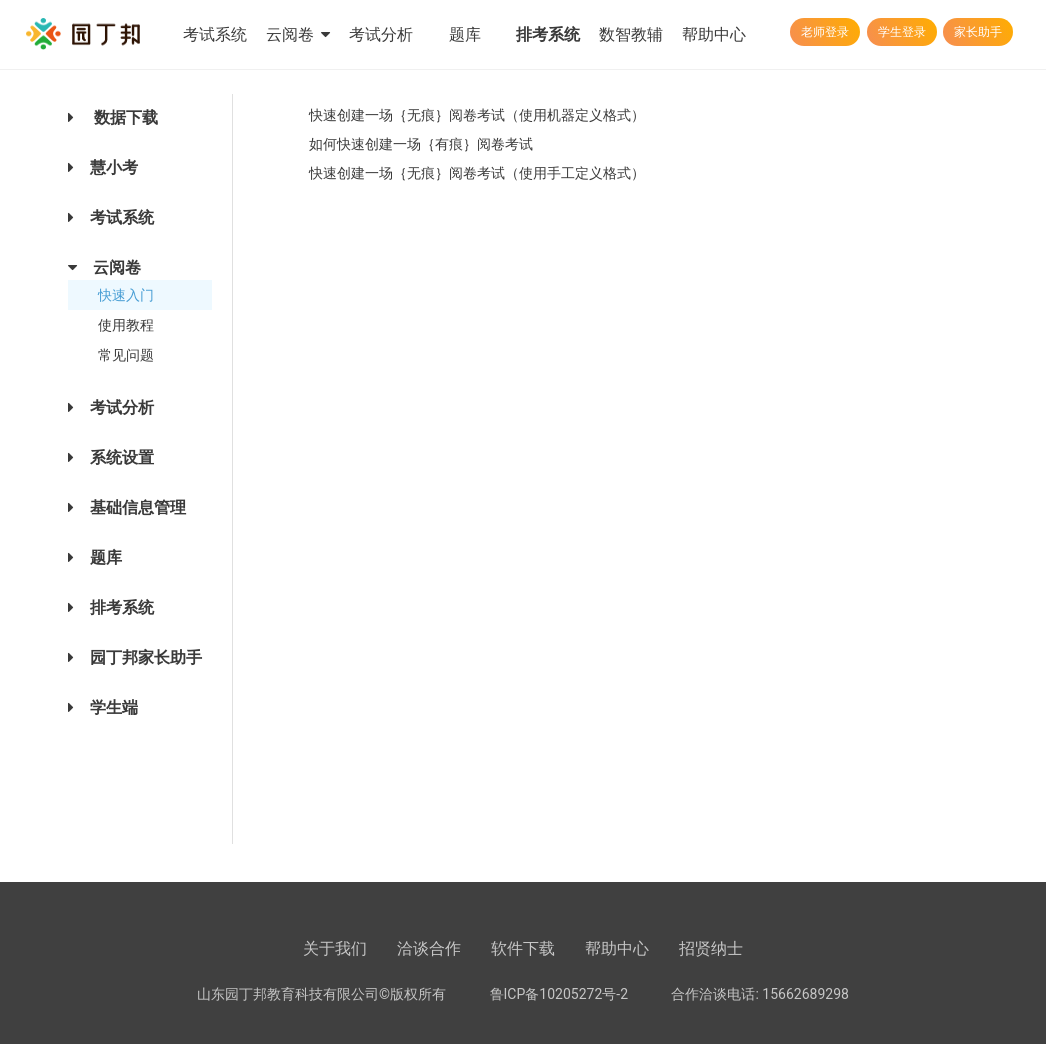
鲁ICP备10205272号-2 (559, 994)
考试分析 (381, 34)
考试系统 (215, 34)
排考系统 (548, 34)
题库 (465, 34)
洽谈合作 (429, 948)
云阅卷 (298, 34)
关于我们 (335, 948)
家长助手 (978, 32)
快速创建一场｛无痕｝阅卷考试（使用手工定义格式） (477, 173)
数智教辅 (631, 34)
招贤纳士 (711, 948)
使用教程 (126, 325)
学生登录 (902, 32)
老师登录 (825, 32)
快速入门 (126, 295)
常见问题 (126, 355)
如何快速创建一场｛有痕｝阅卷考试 (421, 144)
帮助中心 (714, 34)
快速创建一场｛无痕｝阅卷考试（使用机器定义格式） (477, 115)
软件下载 (523, 948)
